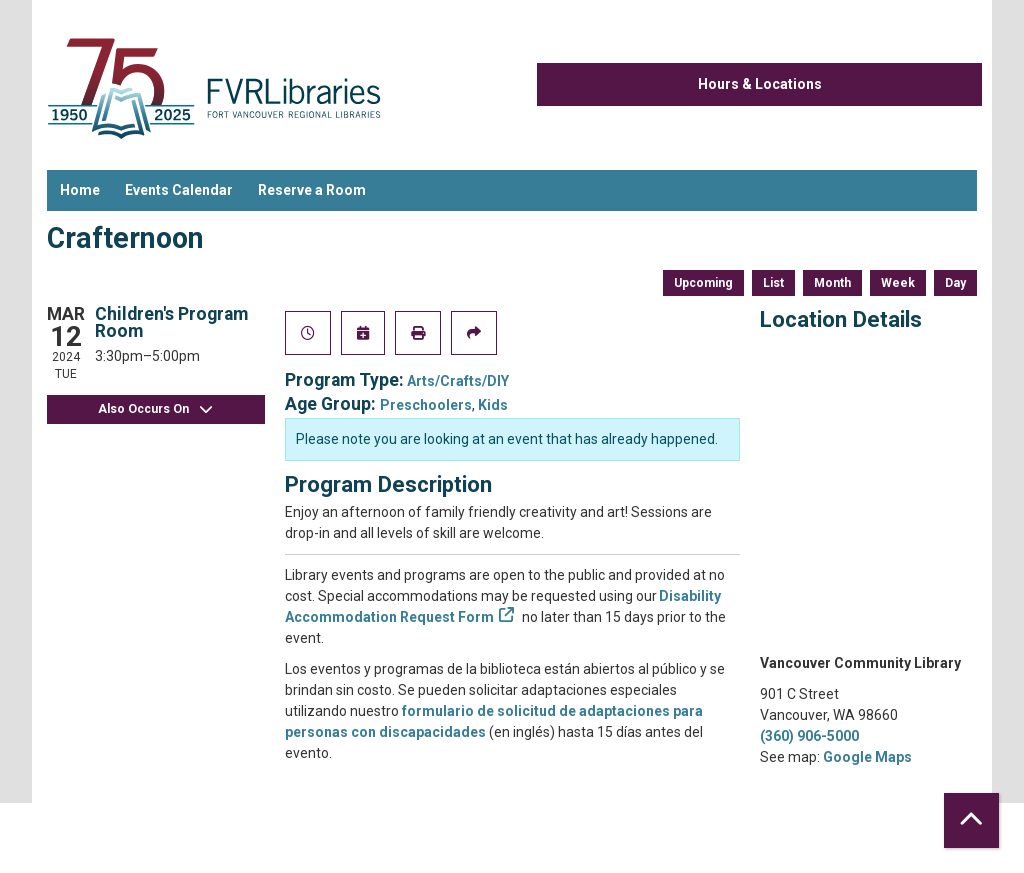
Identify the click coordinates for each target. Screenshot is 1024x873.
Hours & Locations (760, 84)
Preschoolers (426, 405)
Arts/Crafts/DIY (458, 381)
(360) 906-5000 (809, 736)
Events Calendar (179, 190)
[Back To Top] (971, 820)
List (773, 283)
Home (80, 190)
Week (898, 283)
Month (832, 283)
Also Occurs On (156, 409)
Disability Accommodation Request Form (503, 606)
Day (955, 283)
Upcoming (703, 283)
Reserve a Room (312, 190)
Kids (493, 405)
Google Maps (867, 757)
